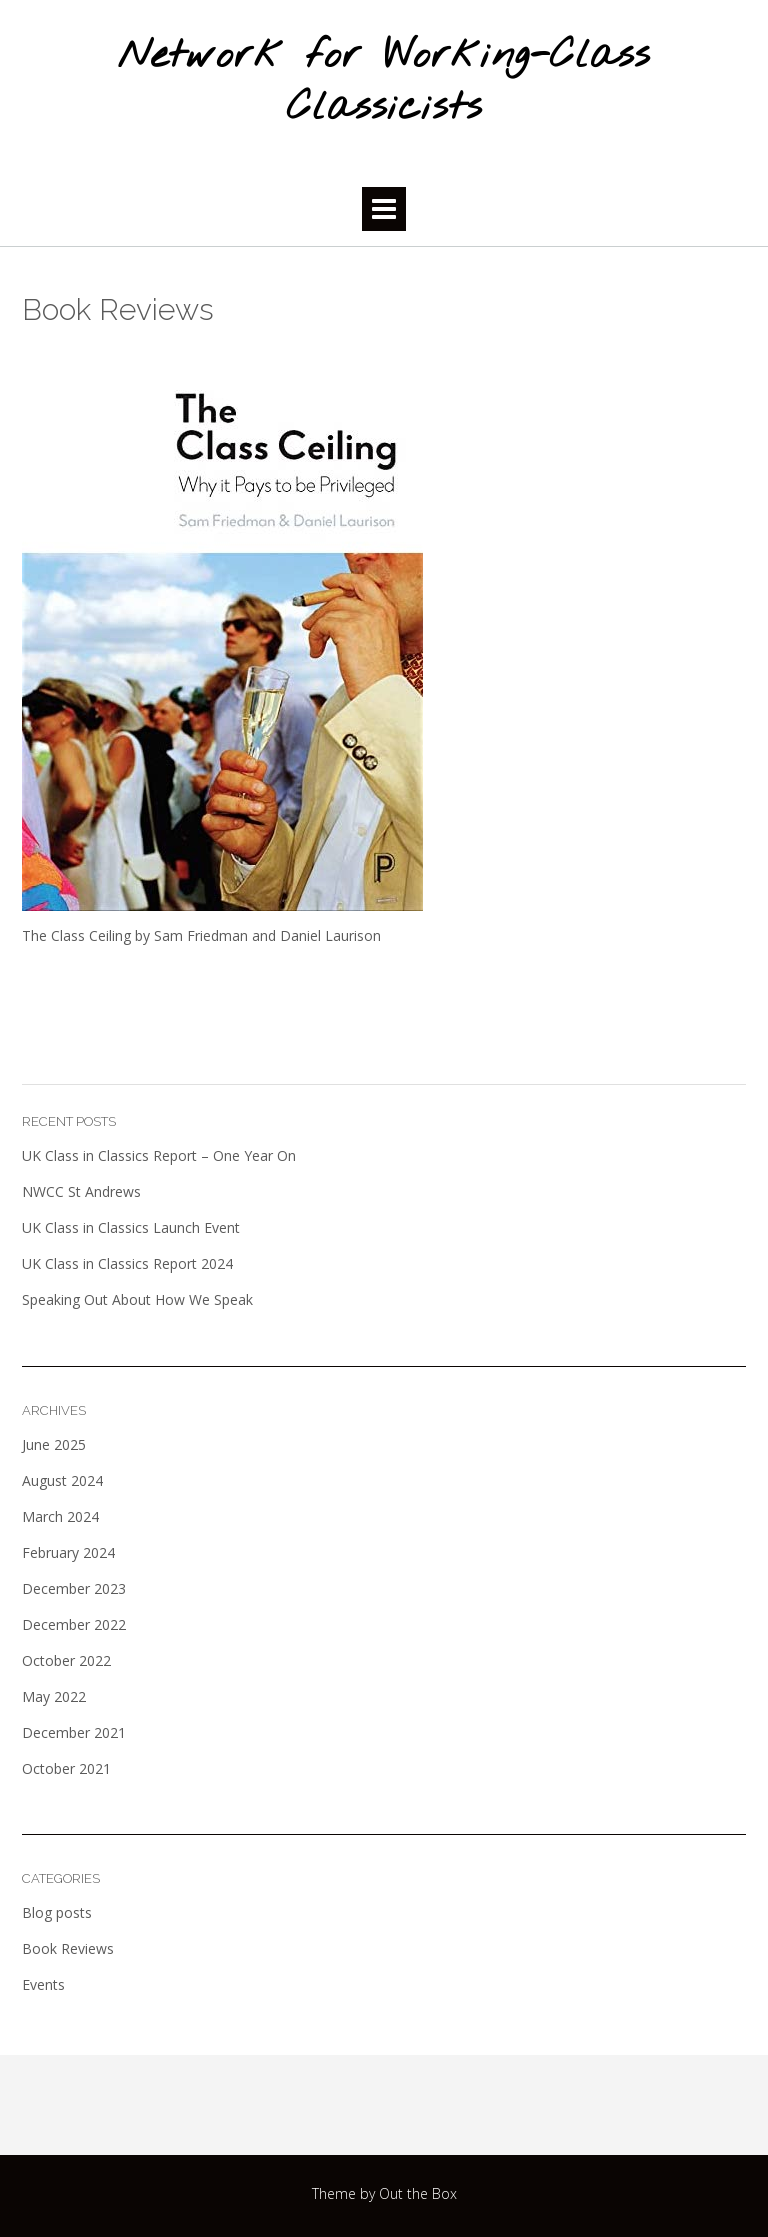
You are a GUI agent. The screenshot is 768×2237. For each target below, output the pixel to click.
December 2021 (74, 1732)
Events (43, 1984)
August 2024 (62, 1480)
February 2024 (68, 1552)
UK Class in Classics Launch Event (131, 1227)
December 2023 (74, 1588)
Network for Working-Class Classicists (384, 83)
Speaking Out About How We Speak (137, 1299)
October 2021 (66, 1768)
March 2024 (60, 1516)
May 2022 (54, 1696)
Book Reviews (68, 1948)
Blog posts (57, 1912)
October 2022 (66, 1660)
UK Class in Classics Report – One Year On (159, 1155)
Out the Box (418, 2193)
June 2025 (54, 1444)
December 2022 (74, 1624)
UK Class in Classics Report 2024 (127, 1263)
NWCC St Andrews (81, 1191)
